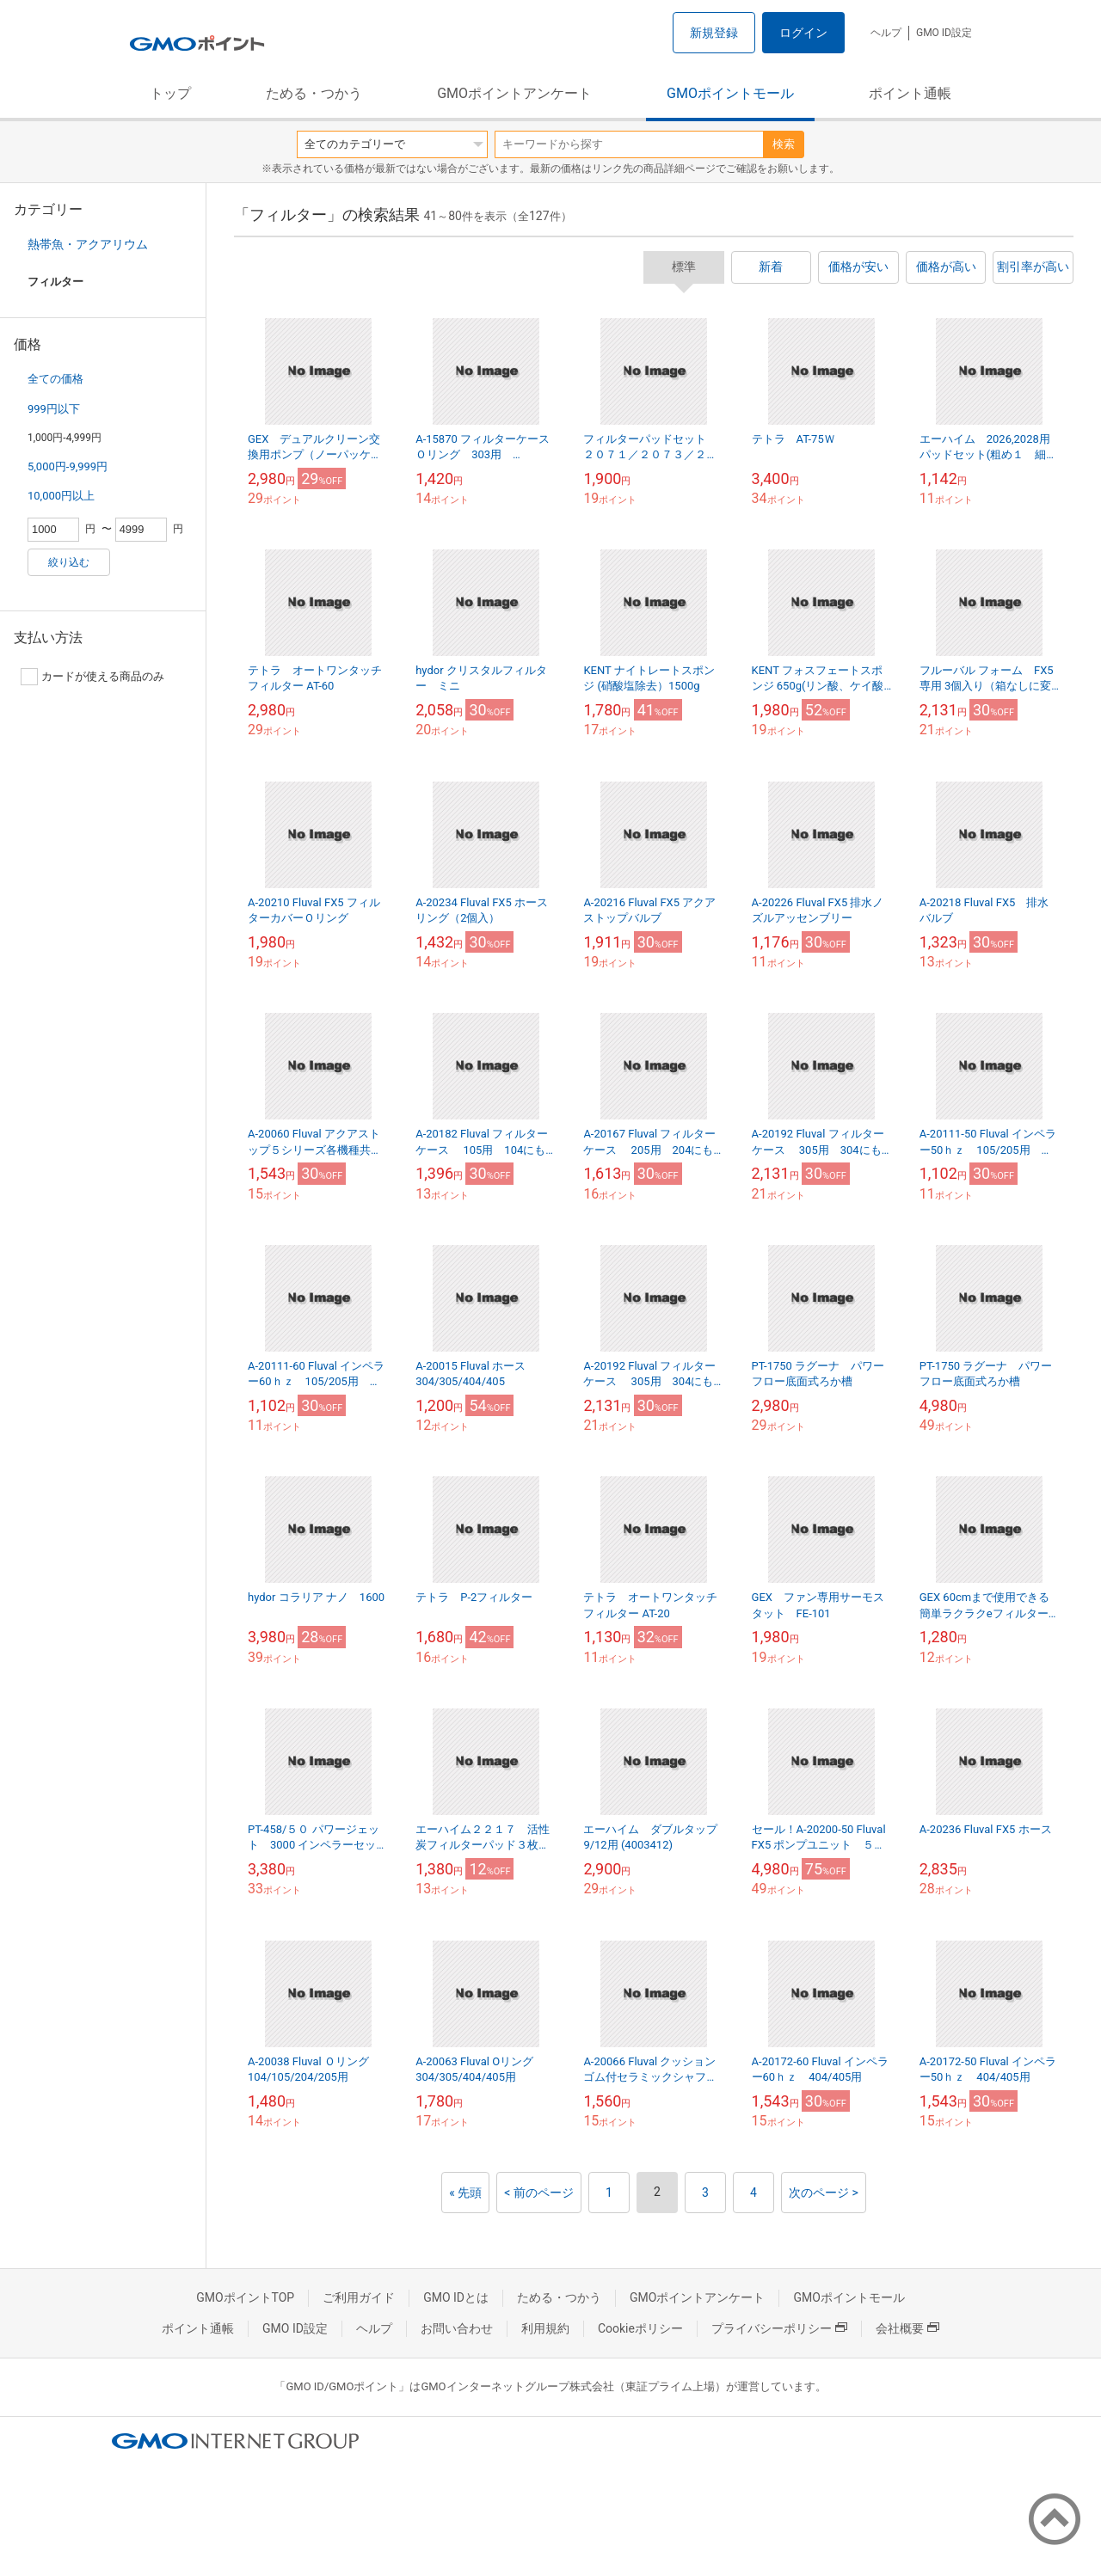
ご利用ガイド (359, 2297)
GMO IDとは (456, 2297)
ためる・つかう (314, 93)
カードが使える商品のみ (92, 676)
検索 (783, 144)
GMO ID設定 (944, 33)
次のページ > (823, 2192)
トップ (170, 93)
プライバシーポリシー (779, 2328)
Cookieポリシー (640, 2328)
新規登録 (714, 33)
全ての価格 (55, 378)
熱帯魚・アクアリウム (88, 244)
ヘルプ (885, 33)
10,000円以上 (61, 495)
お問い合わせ (457, 2328)
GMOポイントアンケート (514, 93)
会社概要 (907, 2328)
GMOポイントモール (730, 93)
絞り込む (68, 562)
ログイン (803, 33)
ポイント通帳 (910, 93)
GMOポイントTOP (245, 2297)
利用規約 (545, 2328)
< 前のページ (539, 2192)
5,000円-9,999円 (68, 466)
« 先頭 (465, 2192)
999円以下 (54, 408)
